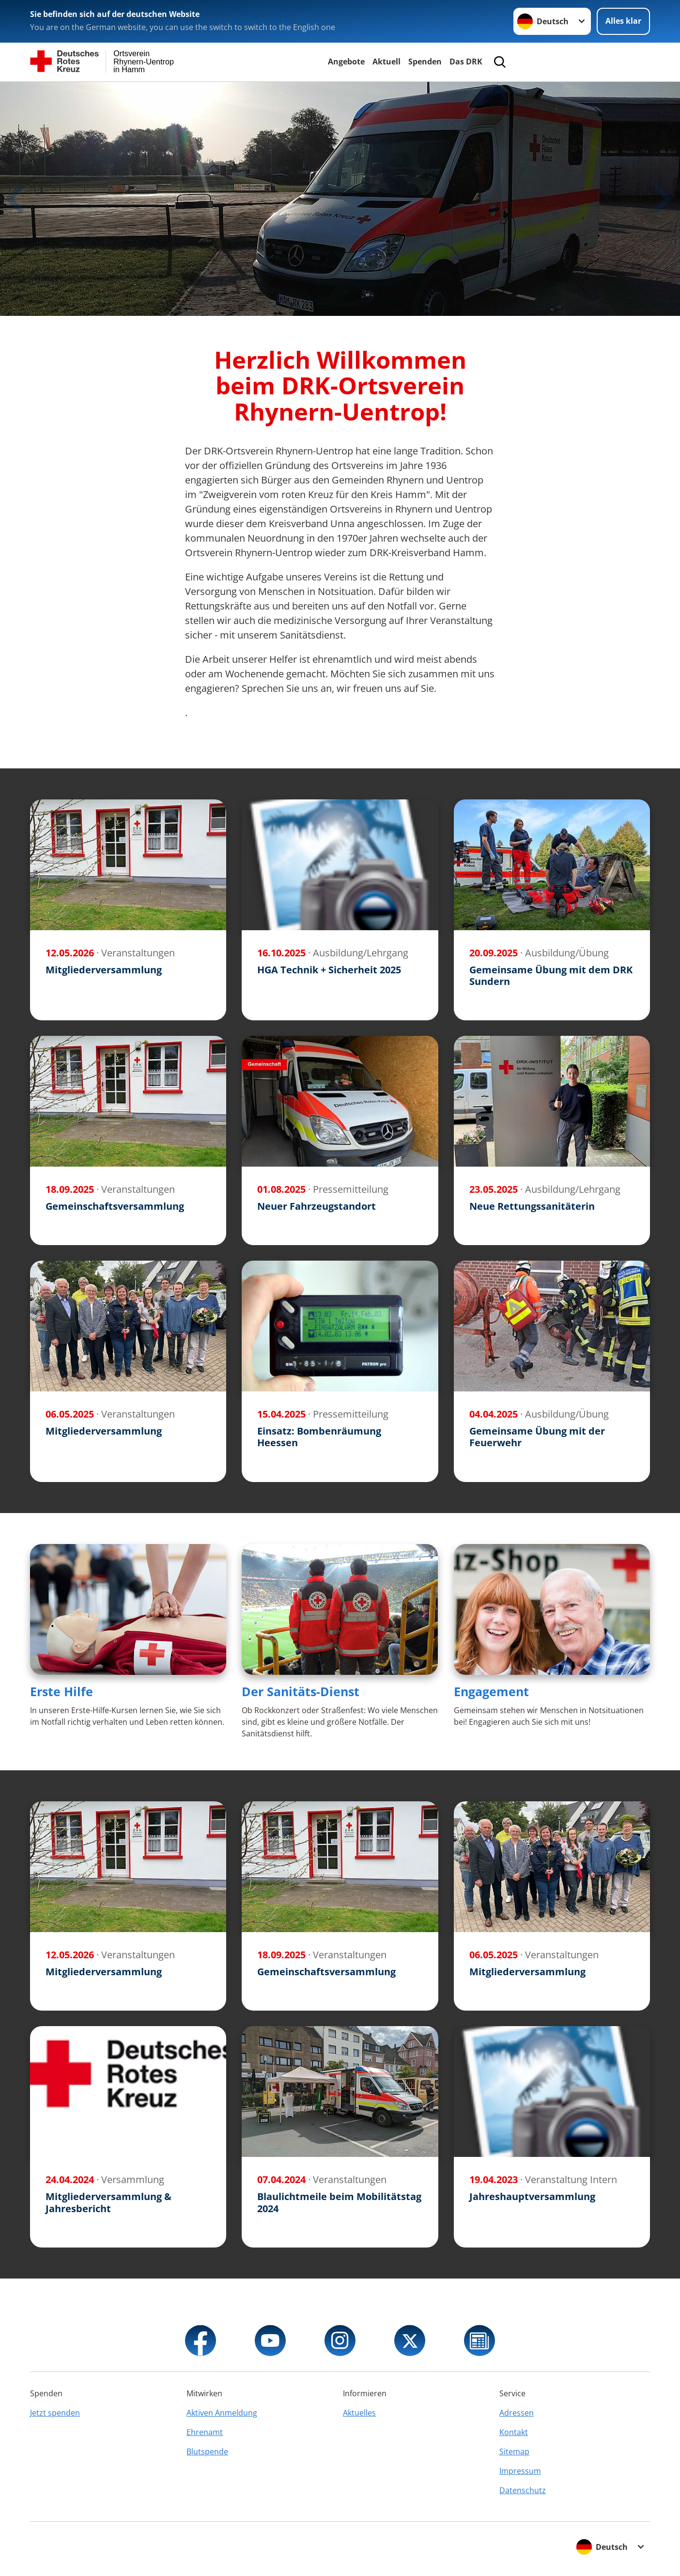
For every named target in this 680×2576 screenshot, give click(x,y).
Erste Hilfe (61, 1691)
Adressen (516, 2412)
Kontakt (513, 2432)
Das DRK (465, 61)
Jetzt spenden (55, 2412)
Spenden (425, 61)
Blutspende (207, 2451)
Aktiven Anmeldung (221, 2412)
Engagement (491, 1691)
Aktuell (386, 61)
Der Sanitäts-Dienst (300, 1691)
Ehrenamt (204, 2432)
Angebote (346, 61)
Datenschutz (522, 2490)
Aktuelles (359, 2412)
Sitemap (514, 2451)
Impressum (520, 2471)
